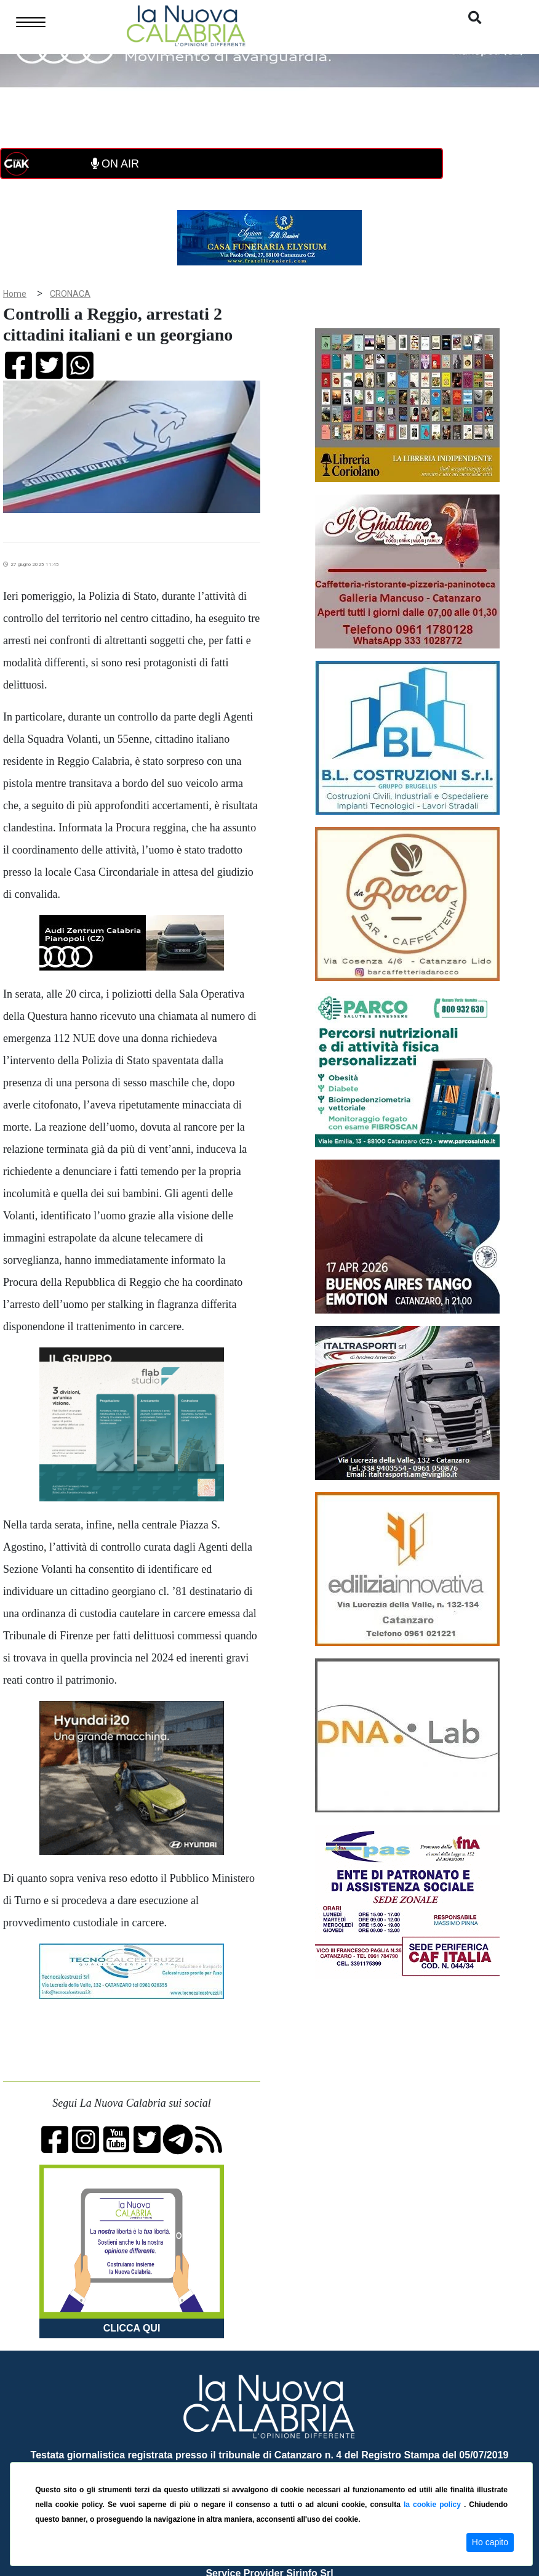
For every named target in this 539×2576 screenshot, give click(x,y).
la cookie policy (434, 2504)
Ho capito (490, 2542)
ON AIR (115, 164)
